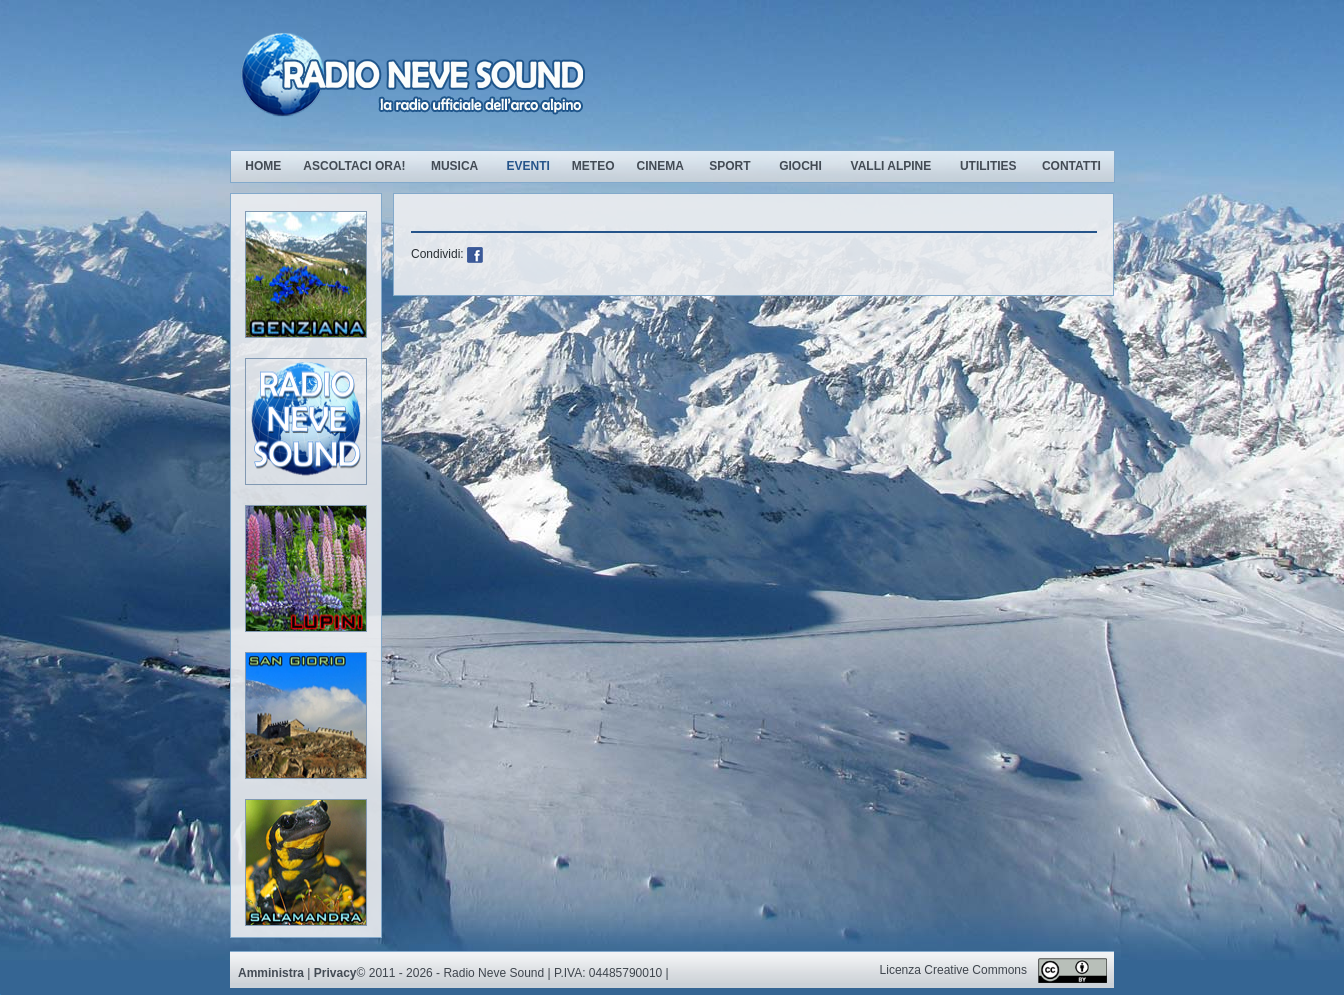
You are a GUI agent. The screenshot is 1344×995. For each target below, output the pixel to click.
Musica (456, 166)
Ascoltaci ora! (354, 166)
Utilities (988, 166)
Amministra (271, 973)
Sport (729, 166)
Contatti (1071, 166)
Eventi (527, 166)
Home (263, 166)
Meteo (593, 166)
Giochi (800, 166)
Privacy (335, 973)
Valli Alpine (891, 166)
